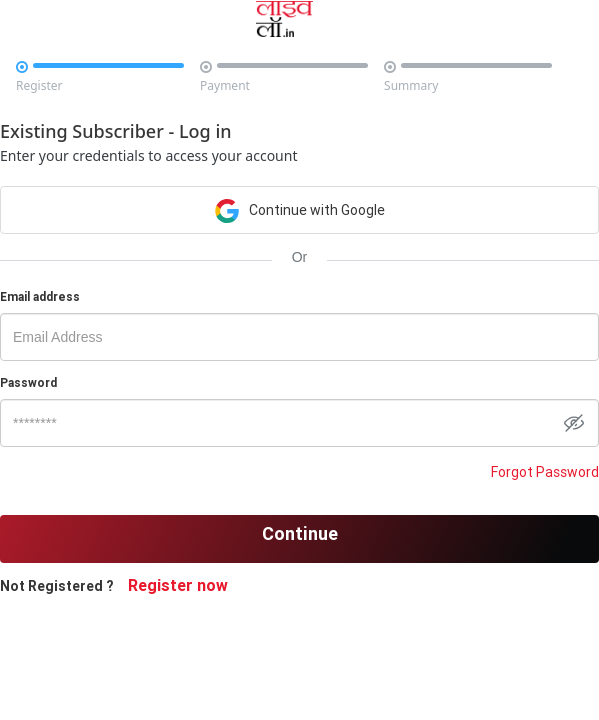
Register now (178, 585)
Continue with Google (300, 209)
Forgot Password (545, 472)
